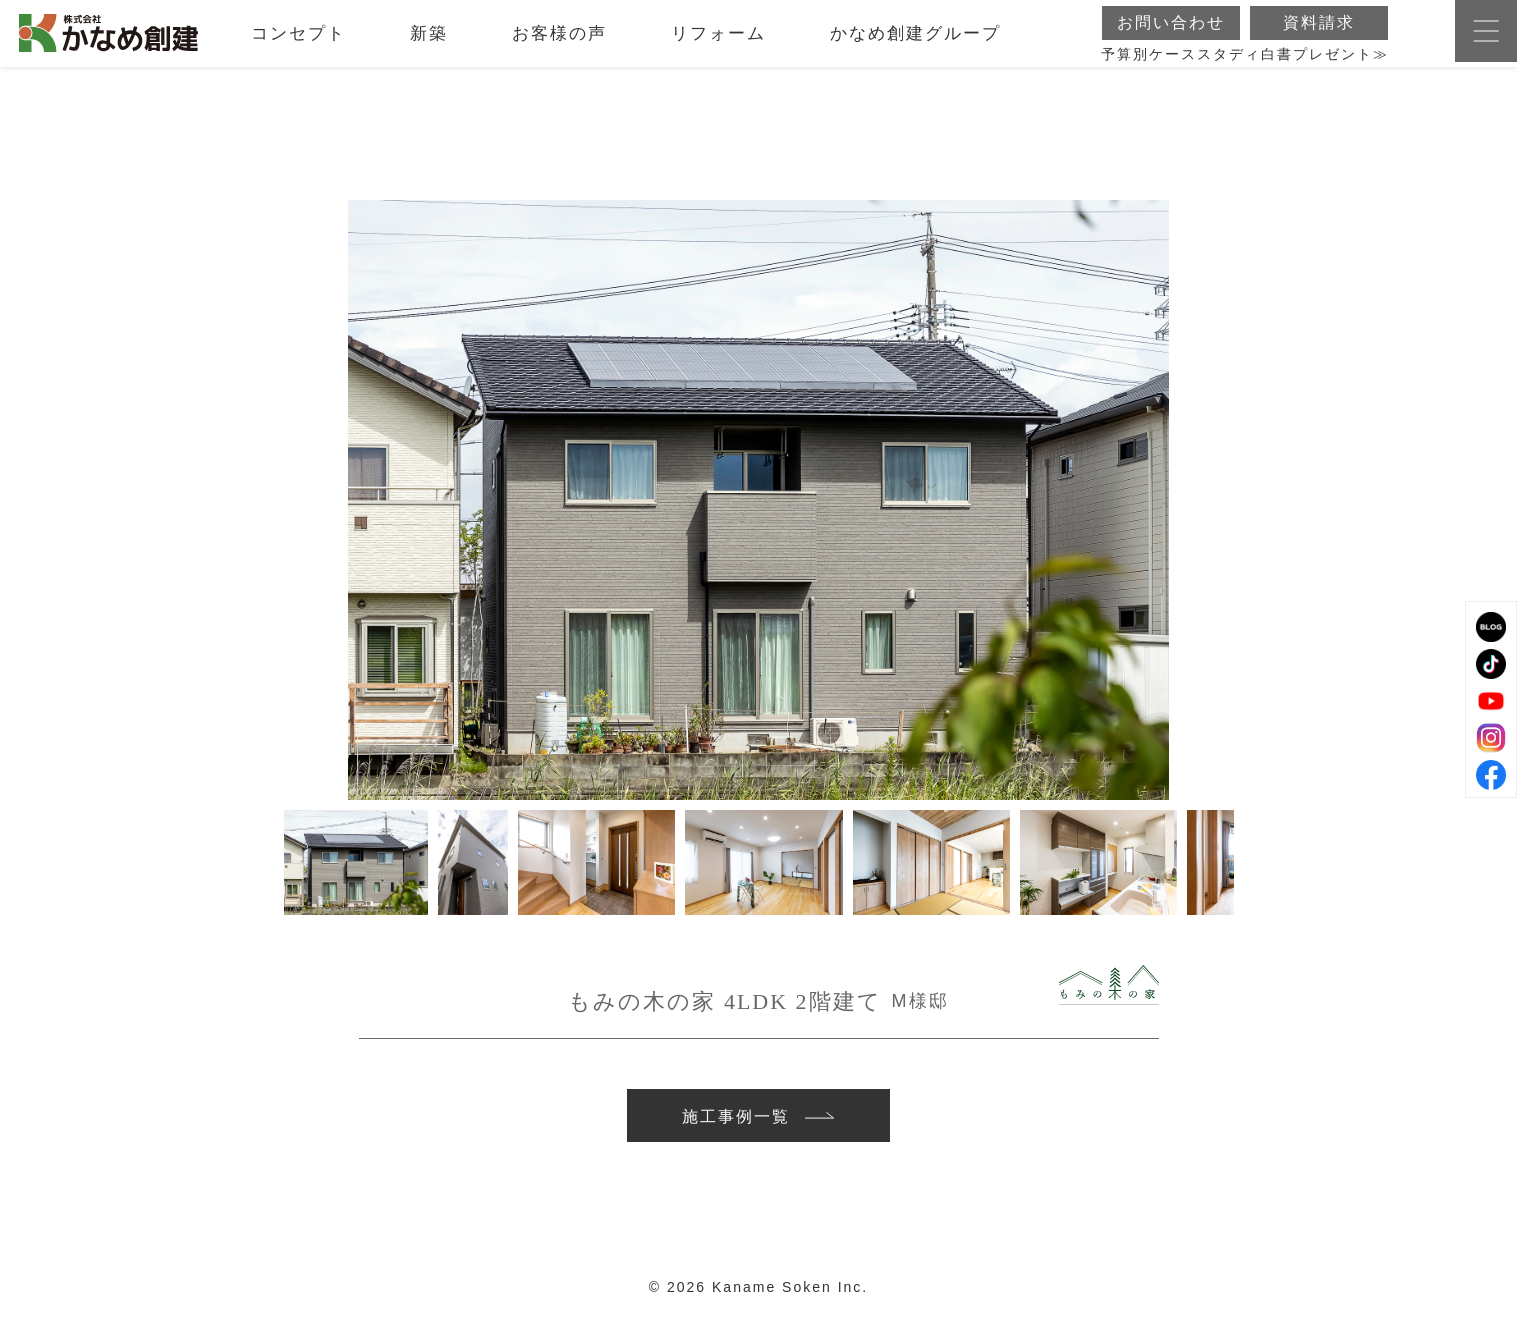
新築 (429, 44)
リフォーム (718, 44)
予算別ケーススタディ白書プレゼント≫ (1245, 66)
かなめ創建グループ (915, 44)
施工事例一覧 (758, 1122)
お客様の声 (559, 44)
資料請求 (1319, 33)
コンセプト (298, 44)
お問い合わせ (1171, 33)
